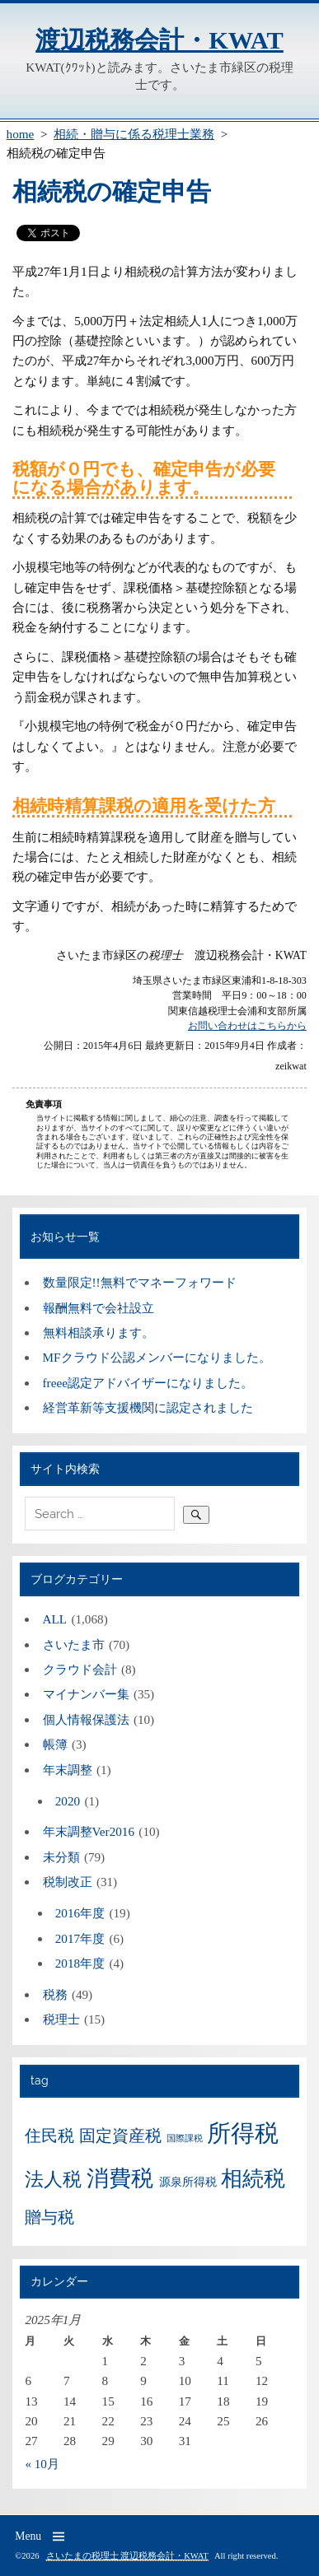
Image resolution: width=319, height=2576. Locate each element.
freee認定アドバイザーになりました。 (148, 1383)
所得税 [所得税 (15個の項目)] (243, 2133)
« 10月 (42, 2464)
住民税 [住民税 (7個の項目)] (49, 2135)
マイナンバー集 (86, 1694)
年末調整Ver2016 (88, 1831)
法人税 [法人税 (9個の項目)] (53, 2179)
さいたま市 (74, 1644)
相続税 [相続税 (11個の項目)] (253, 2179)
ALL (55, 1619)
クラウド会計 (80, 1669)
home (21, 134)
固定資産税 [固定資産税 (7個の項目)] (120, 2135)
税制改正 (67, 1882)
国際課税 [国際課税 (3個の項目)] (185, 2138)
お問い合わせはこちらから (247, 1026)
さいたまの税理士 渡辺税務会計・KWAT (127, 2555)
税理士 (61, 2019)
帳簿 (55, 1744)
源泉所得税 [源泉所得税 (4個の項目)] (188, 2182)
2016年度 (80, 1913)
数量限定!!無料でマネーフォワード (140, 1282)
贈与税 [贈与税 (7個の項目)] (49, 2217)
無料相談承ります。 (98, 1332)
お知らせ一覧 (65, 1236)
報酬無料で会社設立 (98, 1308)
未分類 (61, 1857)
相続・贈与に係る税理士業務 (134, 134)
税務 (55, 1994)
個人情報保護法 (86, 1719)
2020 (67, 1801)
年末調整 (67, 1770)
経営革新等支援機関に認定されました (148, 1407)
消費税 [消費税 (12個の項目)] (120, 2178)
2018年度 (80, 1963)
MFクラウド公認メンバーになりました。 (157, 1357)
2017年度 (80, 1938)
